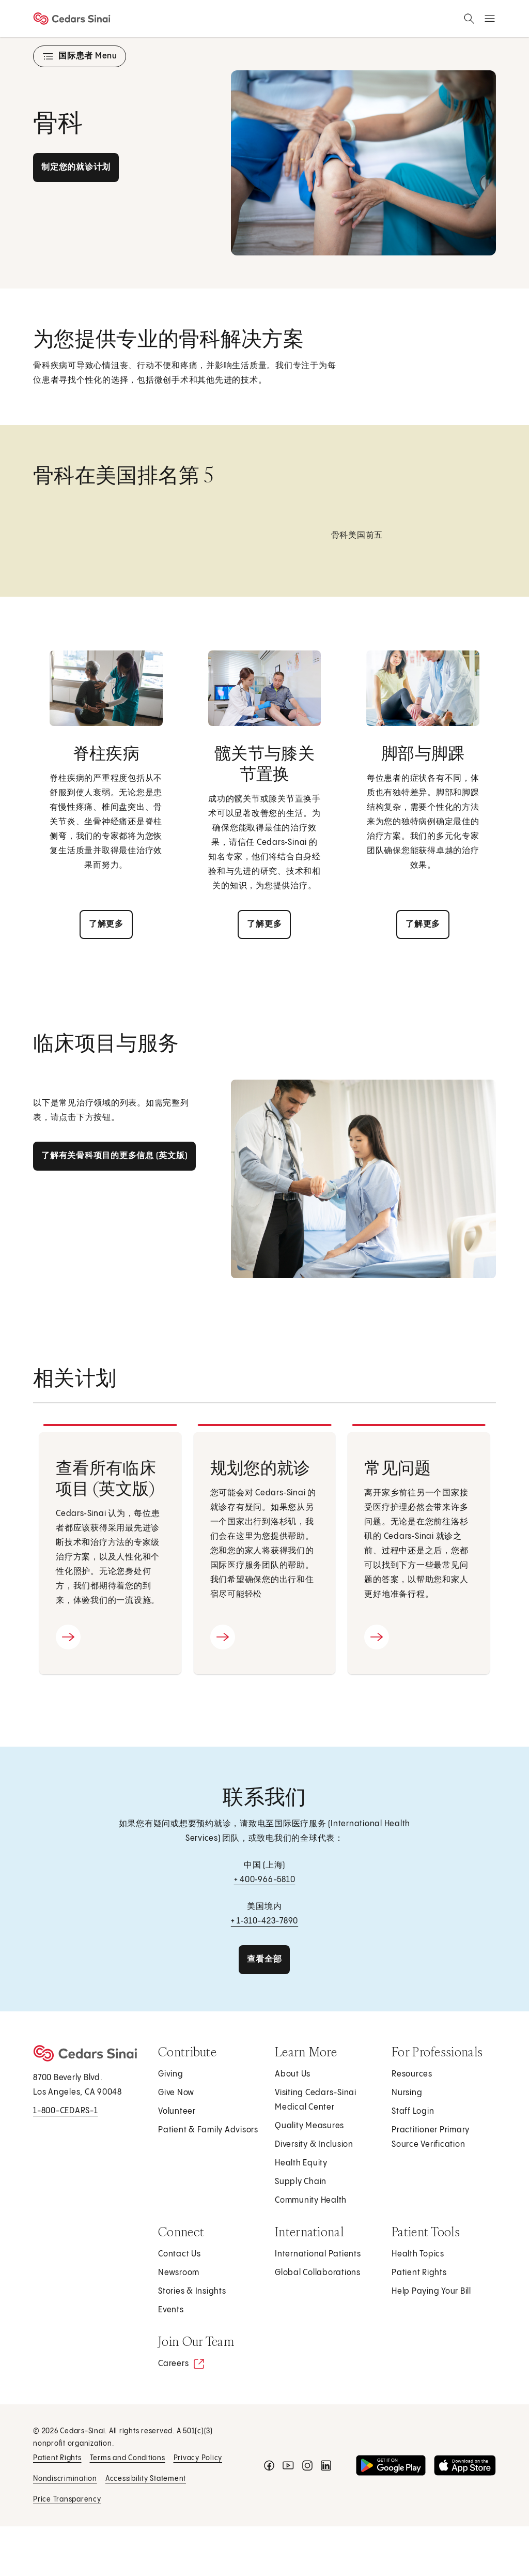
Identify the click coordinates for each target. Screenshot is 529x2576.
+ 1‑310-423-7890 (264, 1921)
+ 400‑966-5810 (264, 1879)
